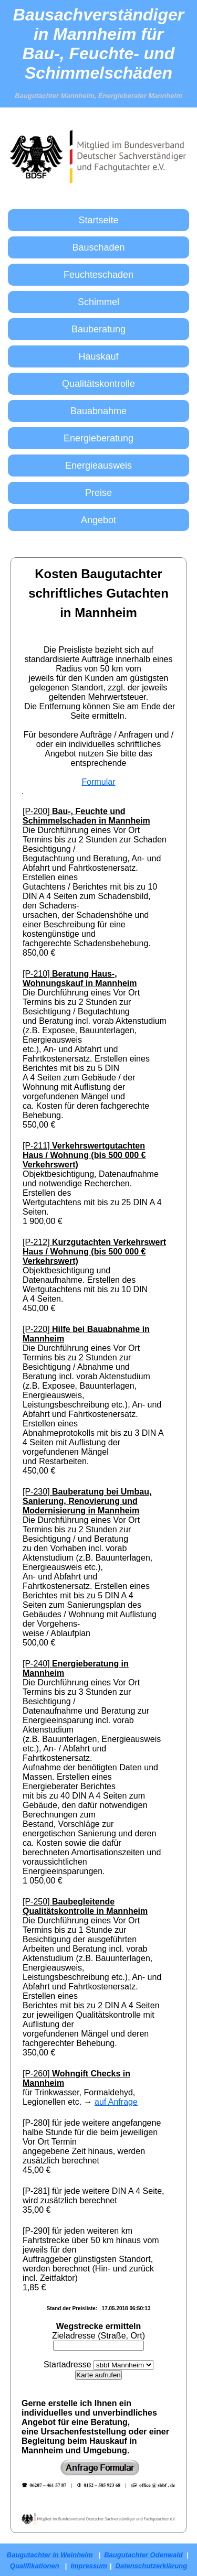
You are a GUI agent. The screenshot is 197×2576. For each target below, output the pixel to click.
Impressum (88, 2566)
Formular (98, 781)
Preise (98, 493)
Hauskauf (98, 356)
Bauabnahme (98, 411)
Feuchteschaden (98, 274)
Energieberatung (98, 438)
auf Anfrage (116, 2101)
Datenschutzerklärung (152, 2566)
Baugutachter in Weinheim (50, 2555)
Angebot (98, 520)
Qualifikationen (34, 2566)
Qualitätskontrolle (98, 383)
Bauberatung (98, 329)
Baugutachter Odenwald (143, 2555)
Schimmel (98, 302)
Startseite (98, 220)
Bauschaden (98, 247)
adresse (76, 2364)
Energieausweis (98, 465)
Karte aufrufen (98, 2375)
